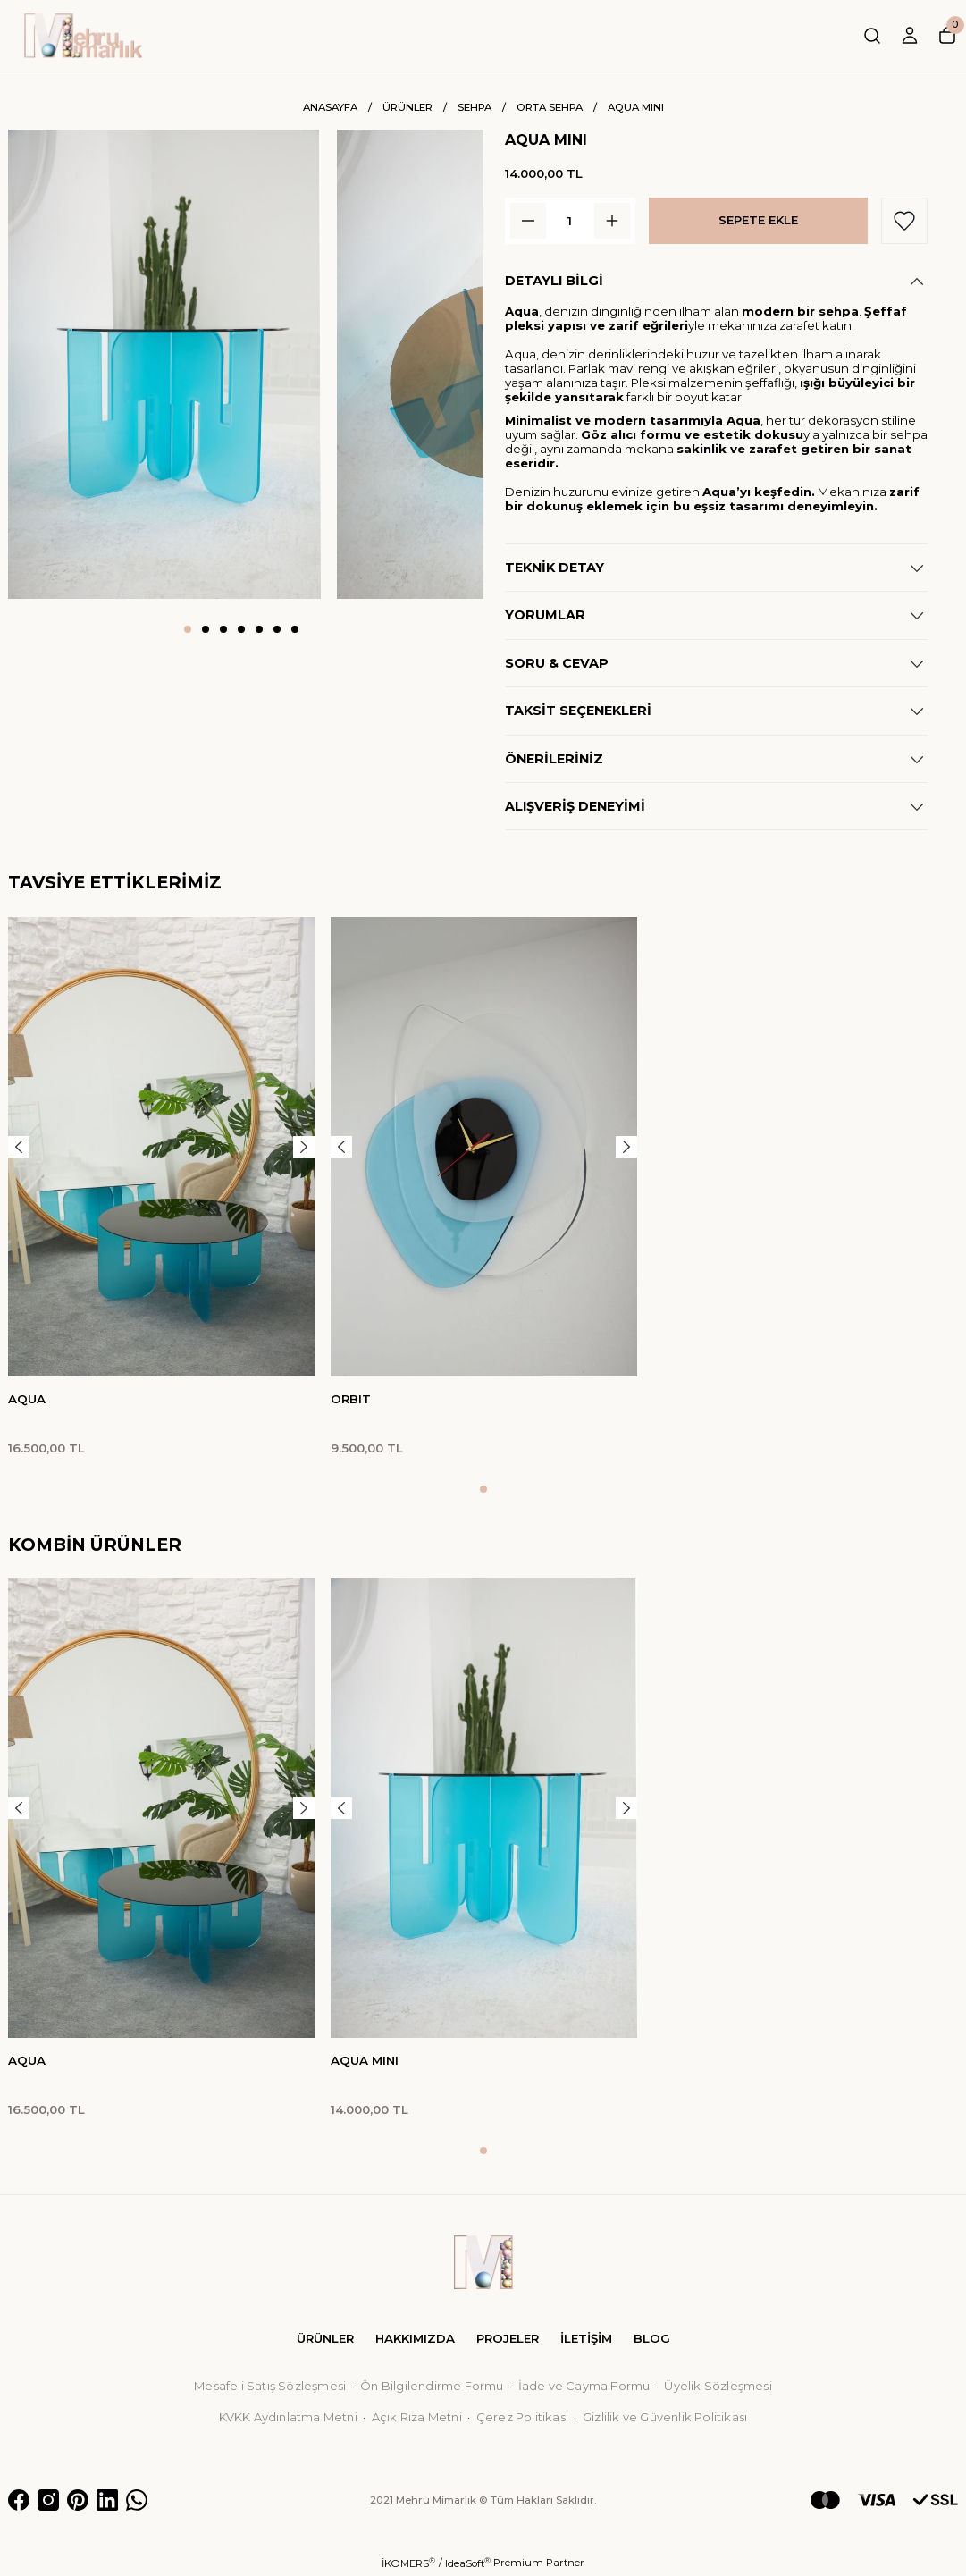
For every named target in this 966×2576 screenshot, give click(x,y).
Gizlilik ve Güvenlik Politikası (665, 2417)
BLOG (652, 2338)
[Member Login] (909, 35)
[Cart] (947, 35)
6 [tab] (277, 629)
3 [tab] (223, 629)
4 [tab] (241, 629)
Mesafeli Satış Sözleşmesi (270, 2385)
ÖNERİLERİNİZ (554, 759)
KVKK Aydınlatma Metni (288, 2417)
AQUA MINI (365, 2060)
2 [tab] (205, 629)
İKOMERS (408, 2563)
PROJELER (507, 2338)
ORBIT (351, 1399)
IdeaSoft (468, 2563)
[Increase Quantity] (612, 221)
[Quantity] (570, 221)
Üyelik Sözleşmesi (717, 2385)
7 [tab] (294, 629)
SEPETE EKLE (758, 220)
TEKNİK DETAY (554, 568)
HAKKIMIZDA (415, 2338)
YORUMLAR (545, 615)
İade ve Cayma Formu (584, 2385)
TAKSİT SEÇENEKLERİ (578, 711)
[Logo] (83, 35)
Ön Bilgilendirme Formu (431, 2385)
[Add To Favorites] (904, 221)
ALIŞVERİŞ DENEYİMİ (575, 806)
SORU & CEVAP (557, 663)
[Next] (304, 1147)
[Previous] (18, 1147)
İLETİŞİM (586, 2338)
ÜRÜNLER (325, 2338)
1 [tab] (187, 629)
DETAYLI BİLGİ (554, 281)
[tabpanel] (164, 364)
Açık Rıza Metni (417, 2417)
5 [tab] (259, 629)
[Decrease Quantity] (528, 221)
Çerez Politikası (522, 2417)
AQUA (27, 1399)
